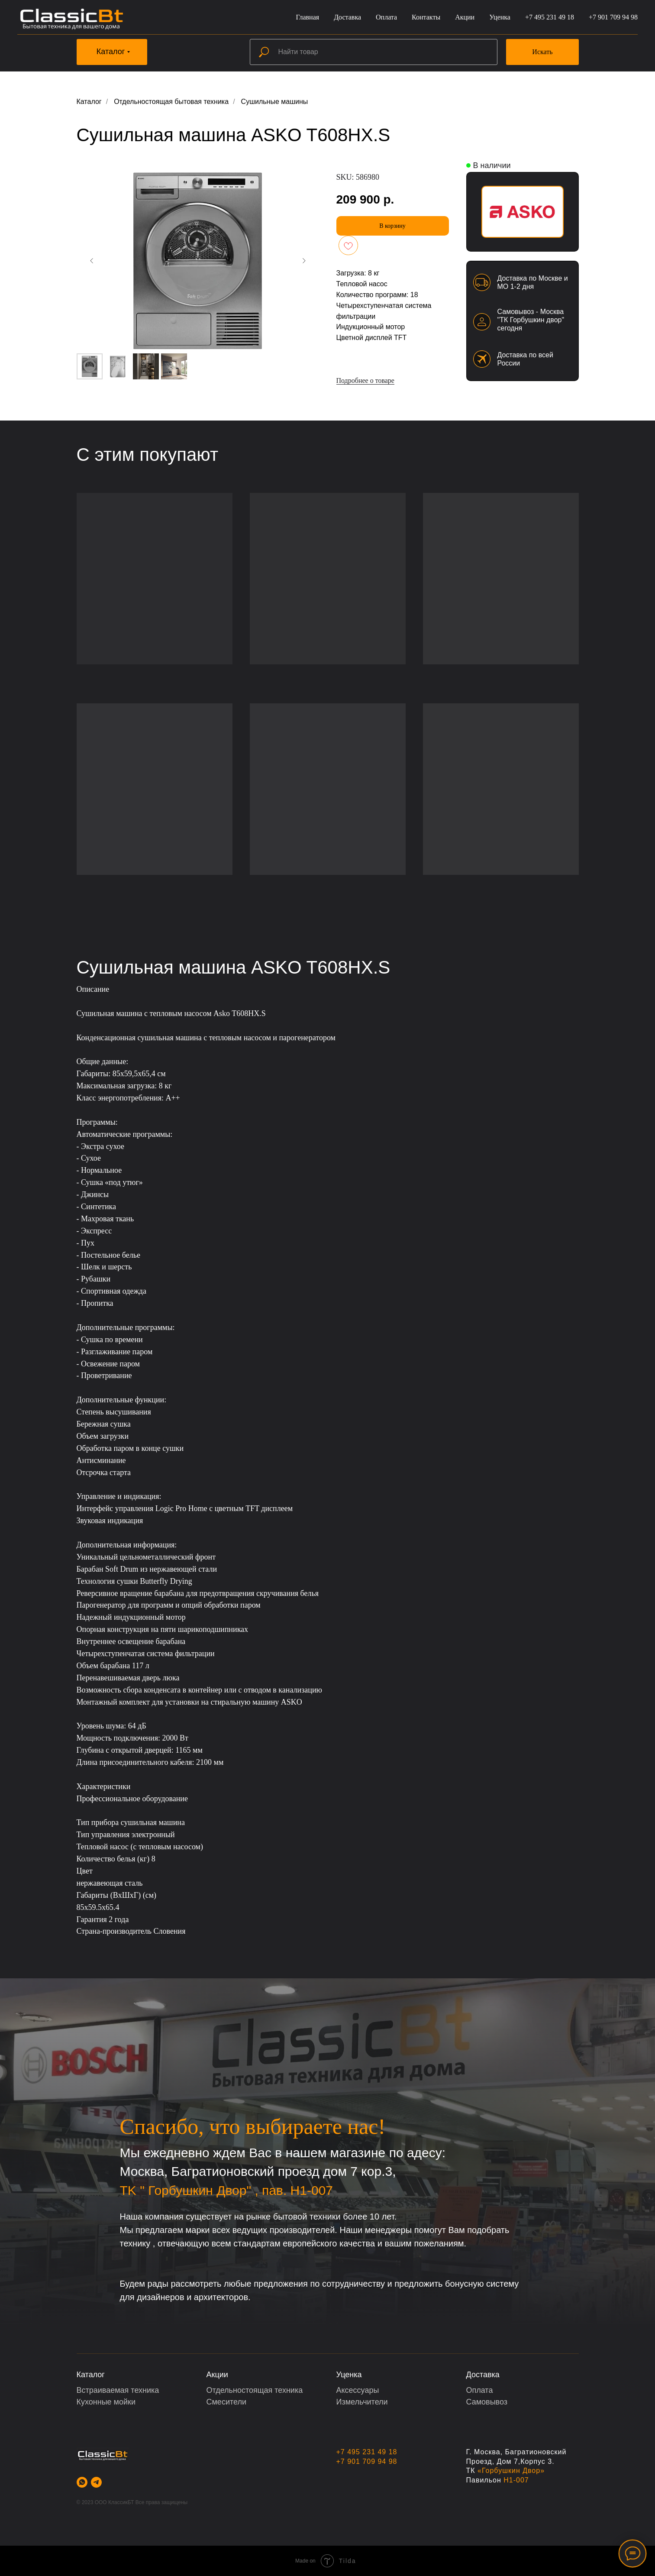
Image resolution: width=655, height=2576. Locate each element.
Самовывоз (487, 2402)
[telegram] (96, 2482)
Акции (464, 17)
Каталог (89, 101)
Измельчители (362, 2402)
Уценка (499, 17)
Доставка (347, 17)
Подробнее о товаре (365, 380)
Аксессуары (357, 2390)
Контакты (426, 17)
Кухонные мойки (106, 2402)
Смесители (226, 2402)
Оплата (386, 17)
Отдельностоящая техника (255, 2390)
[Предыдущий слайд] (91, 260)
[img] (522, 212)
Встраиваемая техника (118, 2390)
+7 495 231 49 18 (549, 17)
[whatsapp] (82, 2482)
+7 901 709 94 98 (613, 17)
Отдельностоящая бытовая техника (171, 101)
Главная (307, 17)
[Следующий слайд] (303, 260)
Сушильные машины (274, 101)
